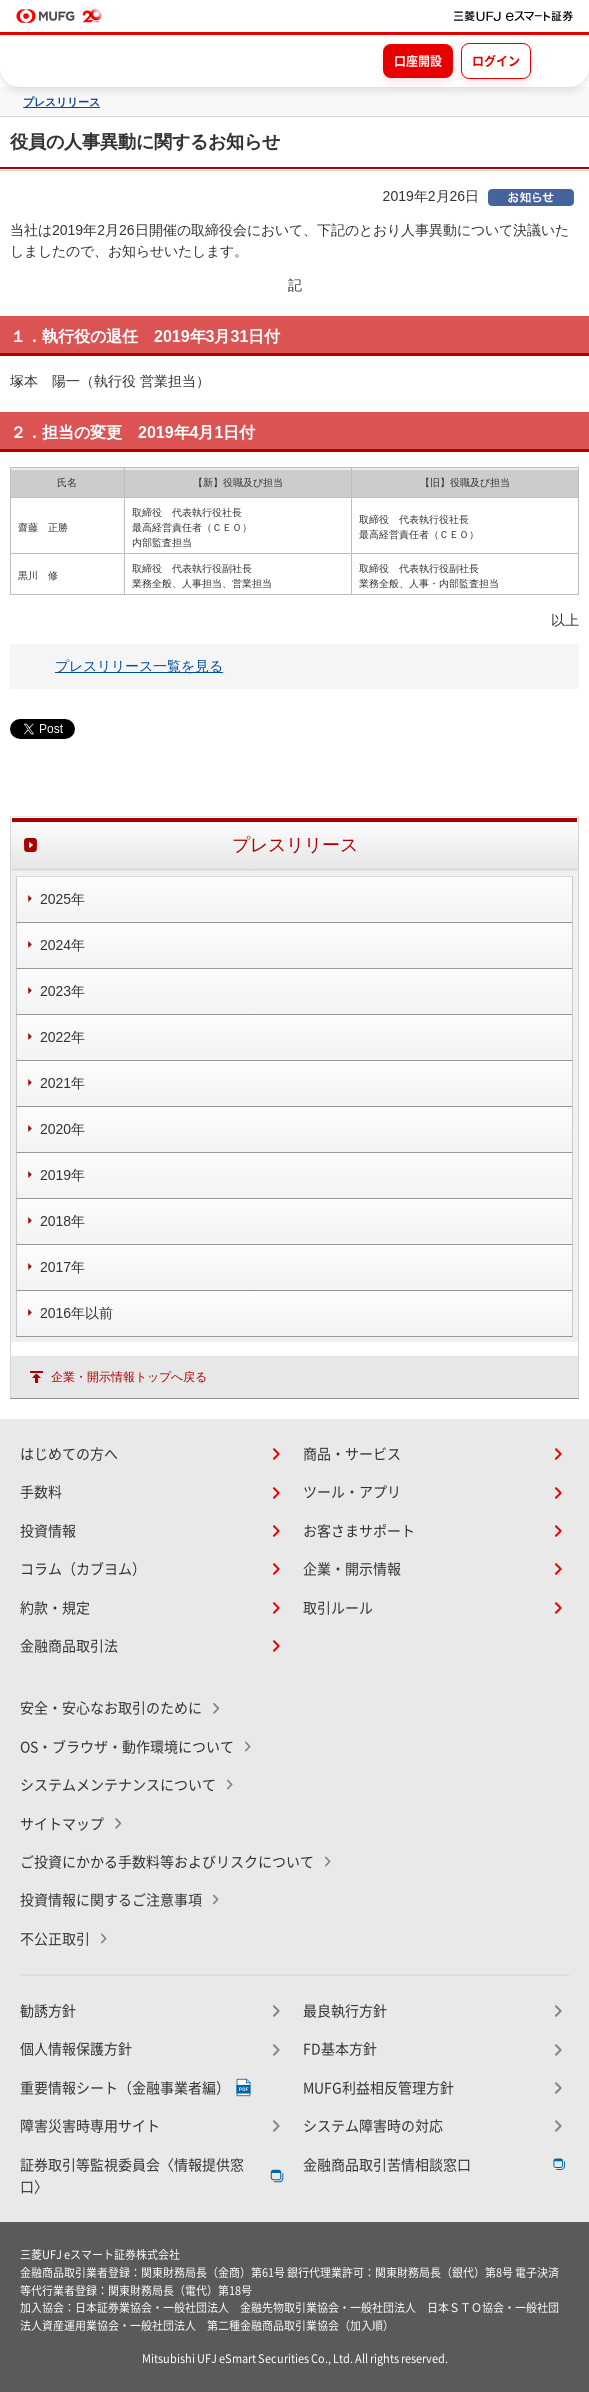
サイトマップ (62, 1824)
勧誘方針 (48, 2011)
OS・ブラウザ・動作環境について (127, 1747)
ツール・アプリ (352, 1492)
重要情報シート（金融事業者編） (125, 2088)
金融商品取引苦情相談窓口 (387, 2165)
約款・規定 (55, 1608)
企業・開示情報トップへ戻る (129, 1377)
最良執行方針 (345, 2011)
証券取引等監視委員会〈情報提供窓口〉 (132, 2176)
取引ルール (338, 1608)
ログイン (496, 61)
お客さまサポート (359, 1531)
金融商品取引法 (69, 1646)
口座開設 (418, 61)
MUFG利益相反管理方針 (378, 2088)
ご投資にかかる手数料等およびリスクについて (167, 1862)
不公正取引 (55, 1939)
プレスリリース (61, 102)
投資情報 (48, 1531)
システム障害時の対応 (373, 2126)
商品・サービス (352, 1454)
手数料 (41, 1492)
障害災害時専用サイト (90, 2126)
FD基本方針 (340, 2049)
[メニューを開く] (556, 60)
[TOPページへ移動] (513, 16)
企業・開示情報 (352, 1569)
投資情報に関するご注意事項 (111, 1900)
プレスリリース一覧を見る (139, 666)
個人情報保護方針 (76, 2049)
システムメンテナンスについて (118, 1785)
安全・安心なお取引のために (111, 1708)
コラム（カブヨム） (83, 1569)
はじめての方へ (69, 1454)
